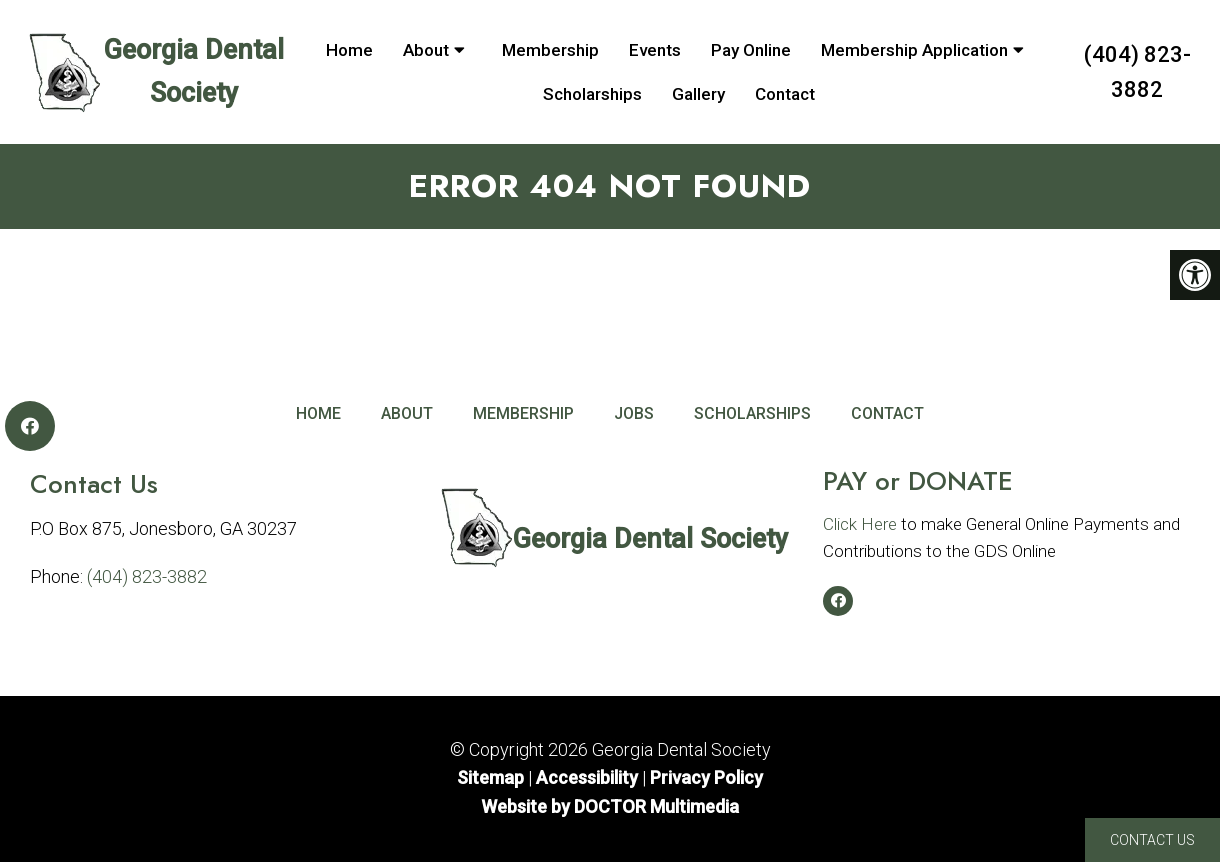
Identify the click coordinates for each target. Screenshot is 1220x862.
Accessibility (587, 777)
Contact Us (1152, 840)
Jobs (634, 413)
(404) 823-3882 (1137, 72)
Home (349, 50)
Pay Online (751, 50)
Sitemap (490, 777)
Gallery (698, 94)
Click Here (860, 524)
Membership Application (914, 50)
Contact (785, 94)
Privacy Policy (706, 777)
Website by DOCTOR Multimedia (610, 806)
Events (655, 50)
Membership (550, 50)
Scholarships (592, 94)
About (426, 50)
